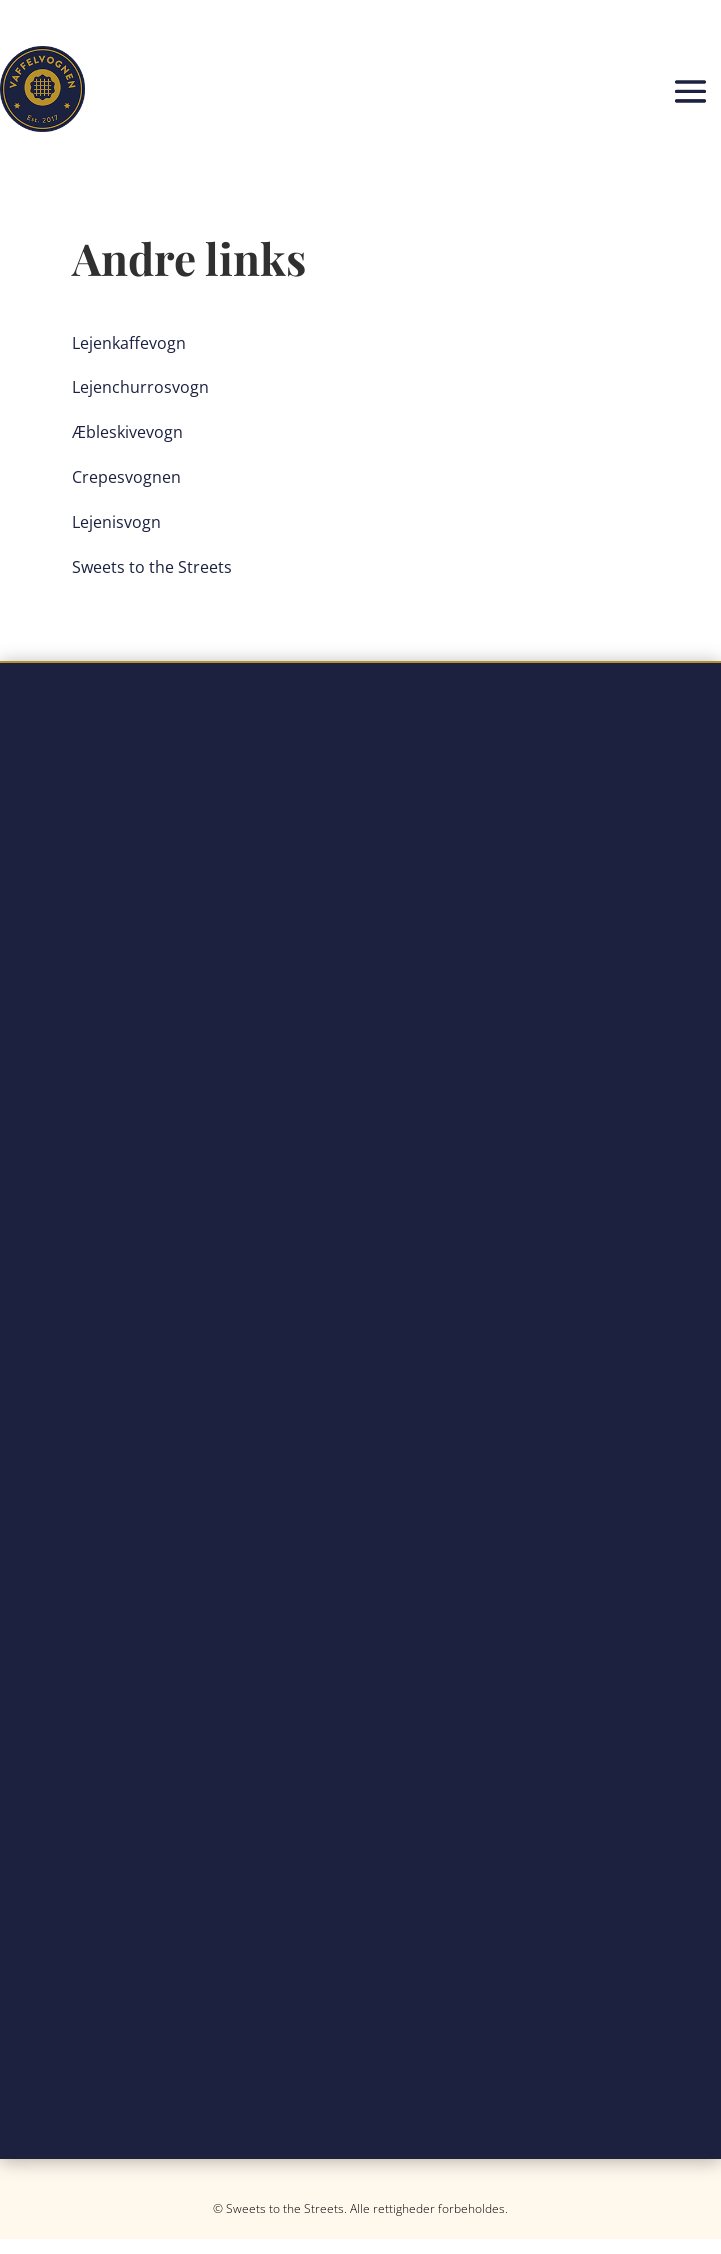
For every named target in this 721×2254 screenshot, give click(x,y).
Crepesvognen (126, 477)
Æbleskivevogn (127, 432)
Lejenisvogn (116, 522)
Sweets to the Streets (152, 567)
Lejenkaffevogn (129, 343)
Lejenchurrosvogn (140, 387)
